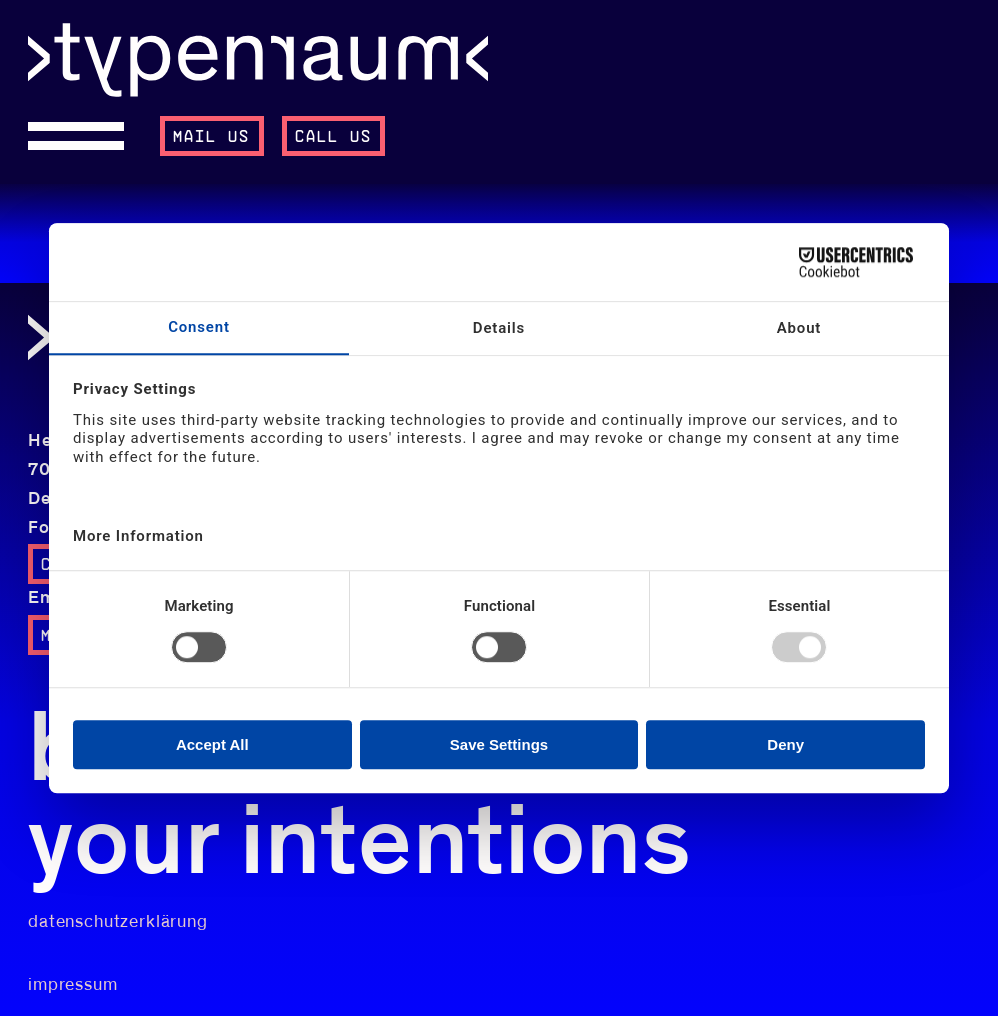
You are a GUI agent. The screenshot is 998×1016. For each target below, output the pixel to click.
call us (334, 137)
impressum (73, 985)
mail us (212, 137)
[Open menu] (85, 136)
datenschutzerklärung (118, 922)
